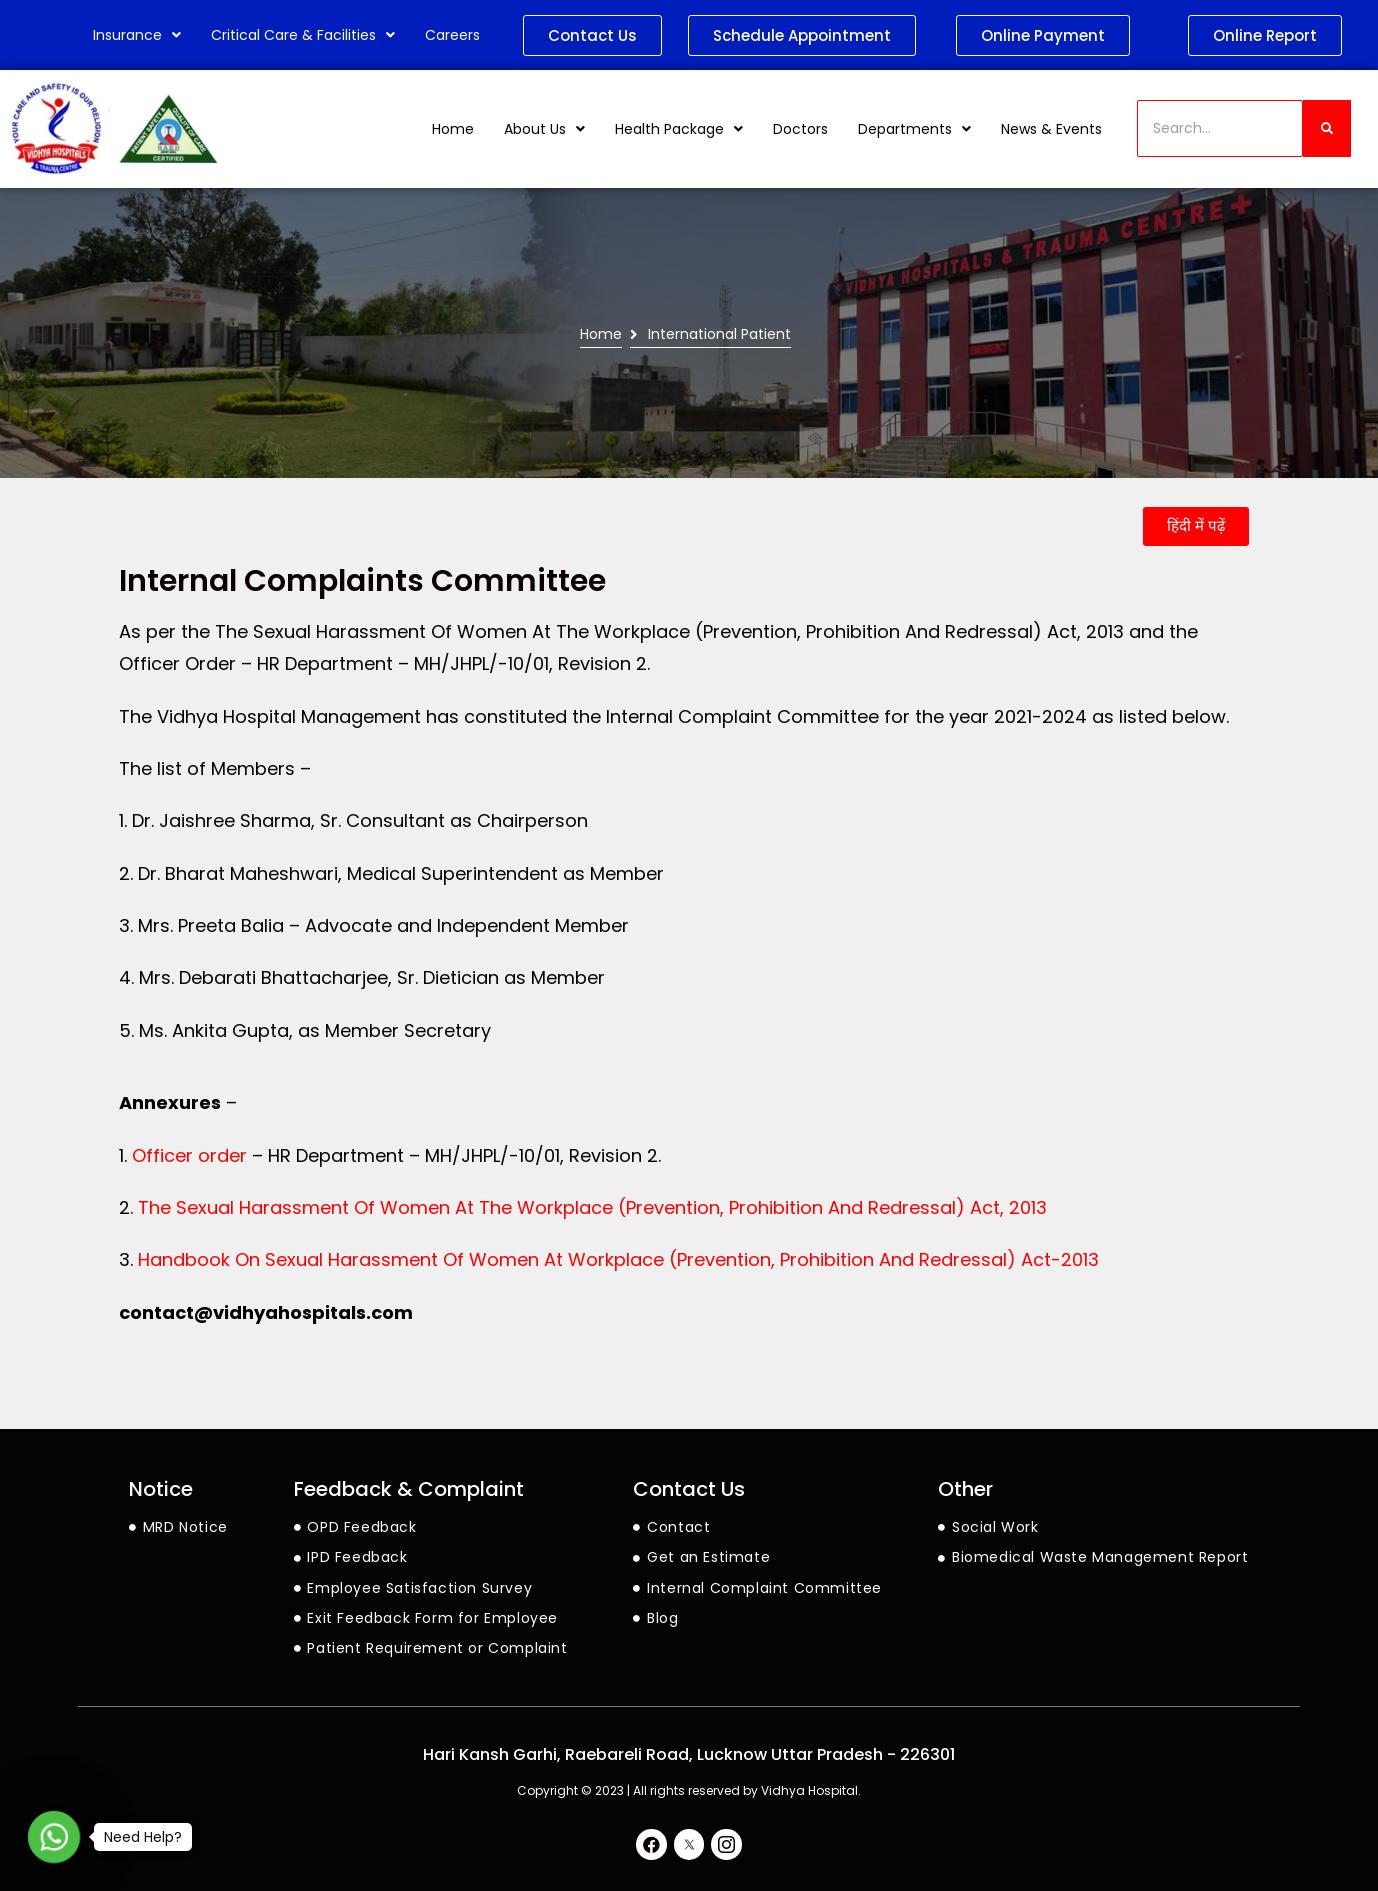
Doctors (800, 129)
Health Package (679, 129)
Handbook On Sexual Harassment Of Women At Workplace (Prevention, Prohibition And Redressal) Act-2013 (618, 1259)
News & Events (1051, 129)
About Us (544, 129)
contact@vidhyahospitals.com (266, 1312)
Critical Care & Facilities (303, 35)
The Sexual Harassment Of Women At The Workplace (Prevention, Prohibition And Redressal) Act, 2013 (592, 1207)
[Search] (1220, 128)
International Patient (719, 334)
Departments (914, 129)
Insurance (137, 35)
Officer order (189, 1155)
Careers (452, 35)
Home (453, 129)
